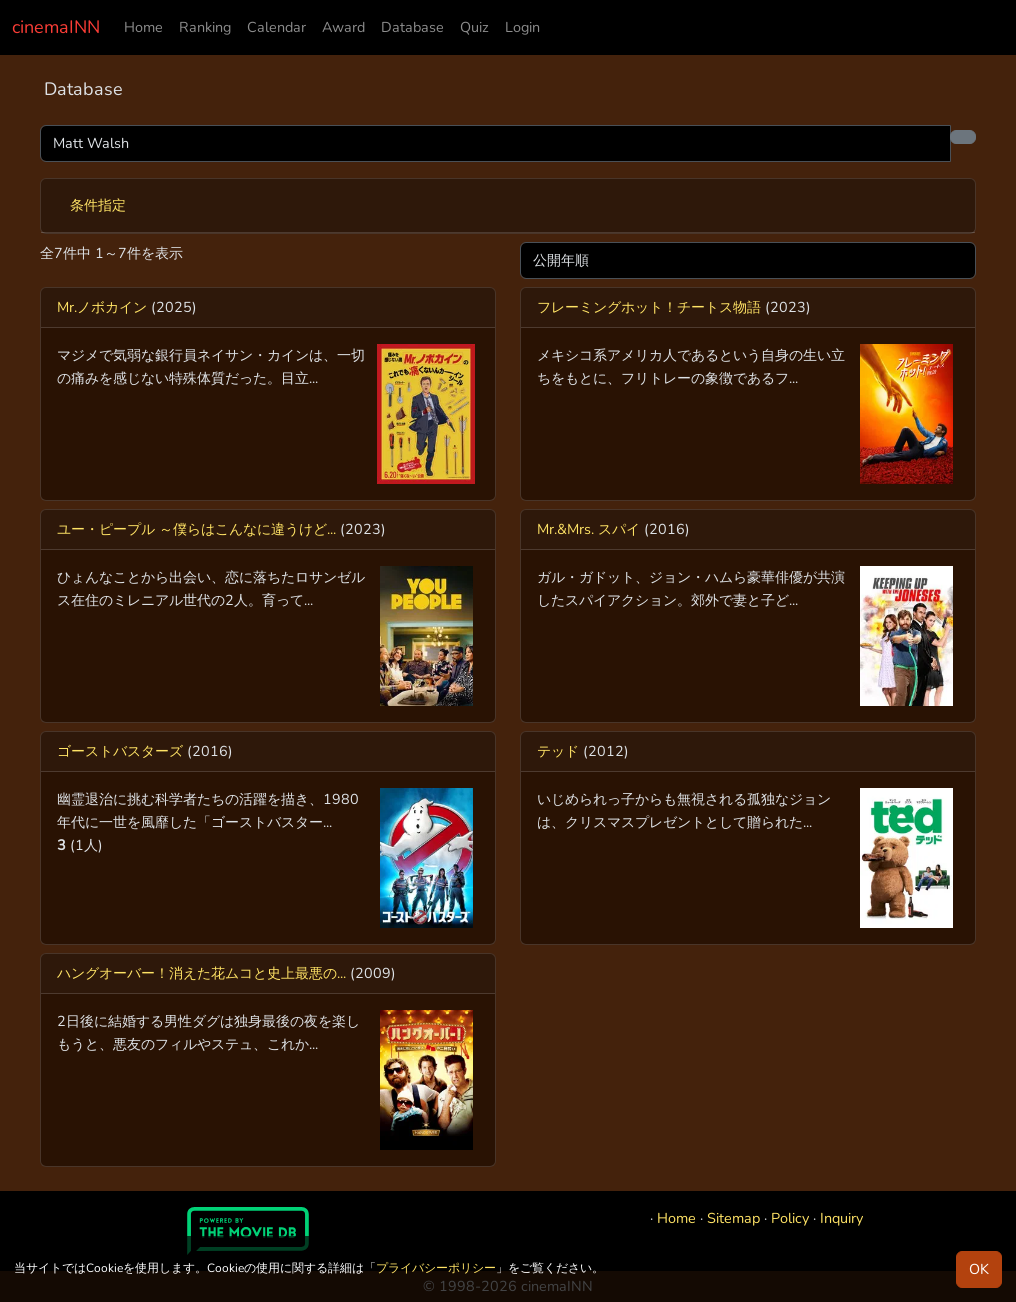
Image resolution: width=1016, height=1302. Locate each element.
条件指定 (98, 205)
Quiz (474, 27)
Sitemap (733, 1218)
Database (412, 27)
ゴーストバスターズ (120, 751)
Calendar (276, 27)
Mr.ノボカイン (102, 307)
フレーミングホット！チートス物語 (649, 307)
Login (522, 27)
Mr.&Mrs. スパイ (588, 529)
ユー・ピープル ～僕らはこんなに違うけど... (196, 529)
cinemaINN (56, 27)
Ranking (205, 27)
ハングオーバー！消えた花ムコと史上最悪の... (201, 973)
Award (343, 27)
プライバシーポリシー (436, 1268)
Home (143, 27)
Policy (790, 1218)
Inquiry (841, 1218)
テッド (558, 751)
